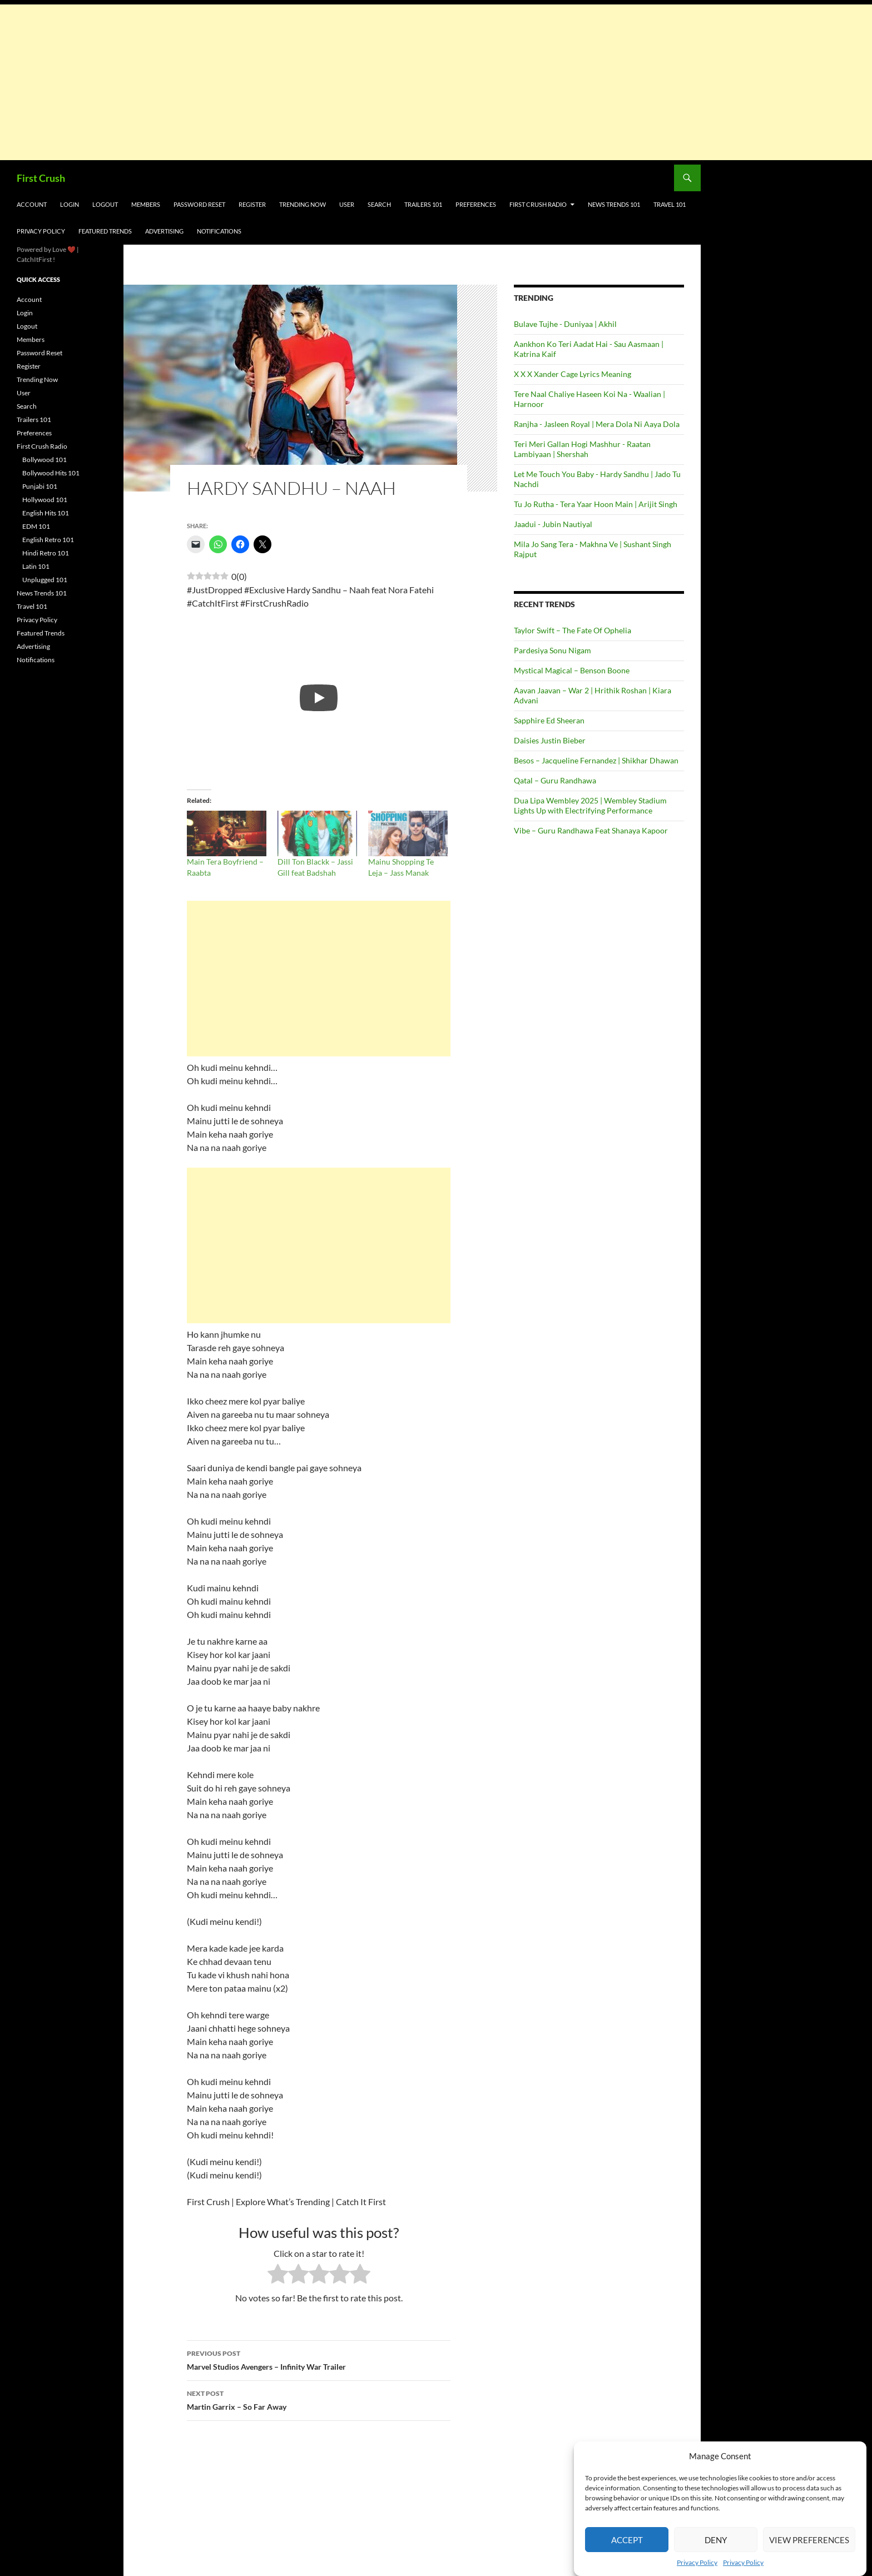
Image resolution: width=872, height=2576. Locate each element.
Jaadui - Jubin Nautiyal (553, 524)
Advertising (164, 231)
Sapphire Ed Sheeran (549, 720)
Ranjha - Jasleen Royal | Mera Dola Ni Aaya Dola (597, 424)
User (346, 204)
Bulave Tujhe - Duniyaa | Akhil (565, 324)
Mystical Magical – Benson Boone (572, 670)
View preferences (809, 2540)
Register (252, 204)
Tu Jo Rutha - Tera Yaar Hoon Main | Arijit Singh (595, 504)
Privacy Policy (697, 2562)
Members (145, 204)
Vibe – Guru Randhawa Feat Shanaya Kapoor (591, 830)
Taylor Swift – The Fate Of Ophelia (572, 630)
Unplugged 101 (44, 579)
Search (379, 204)
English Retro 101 (48, 539)
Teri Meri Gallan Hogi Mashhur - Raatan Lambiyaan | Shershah (582, 449)
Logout (105, 204)
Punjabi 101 (39, 486)
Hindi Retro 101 (45, 553)
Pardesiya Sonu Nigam (552, 650)
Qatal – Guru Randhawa (555, 780)
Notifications (219, 231)
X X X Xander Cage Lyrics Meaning (572, 374)
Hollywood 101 (44, 499)
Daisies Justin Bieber (550, 740)
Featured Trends (105, 231)
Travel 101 (669, 204)
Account (32, 204)
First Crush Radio (538, 204)
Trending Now (302, 204)
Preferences (475, 204)
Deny (716, 2540)
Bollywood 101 (44, 459)
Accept (627, 2540)
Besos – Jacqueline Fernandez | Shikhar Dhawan (596, 760)
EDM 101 (36, 526)
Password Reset (199, 204)
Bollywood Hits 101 (51, 473)
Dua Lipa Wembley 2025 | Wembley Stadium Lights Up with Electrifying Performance (590, 805)
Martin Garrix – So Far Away (318, 2399)
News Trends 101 (614, 204)
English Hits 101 (45, 513)
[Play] (319, 697)
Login (69, 204)
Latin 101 (35, 566)
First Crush (41, 178)
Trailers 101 (423, 204)
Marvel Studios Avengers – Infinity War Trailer (318, 2359)
